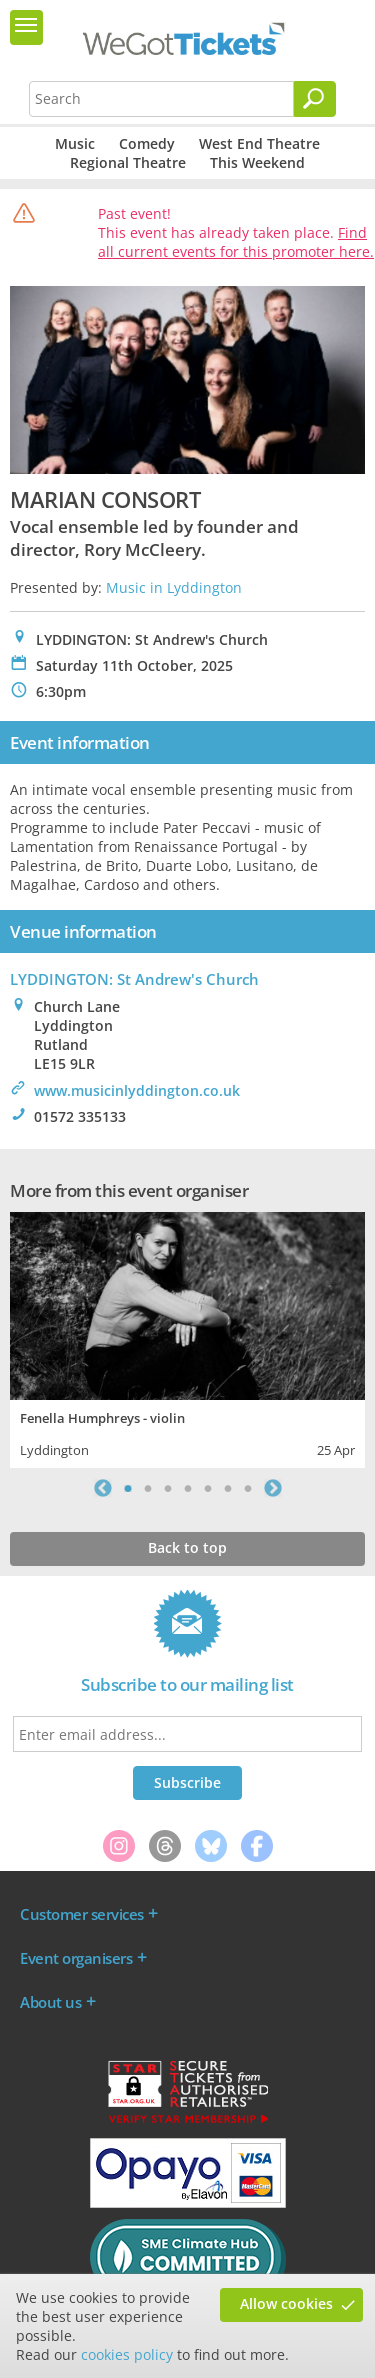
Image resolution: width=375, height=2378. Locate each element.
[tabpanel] (187, 1337)
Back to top (187, 1547)
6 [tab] (228, 1488)
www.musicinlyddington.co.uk (137, 1090)
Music (75, 143)
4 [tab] (188, 1488)
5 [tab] (208, 1488)
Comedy (147, 143)
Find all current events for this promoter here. (236, 242)
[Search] (315, 99)
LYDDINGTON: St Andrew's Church (134, 979)
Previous (103, 1488)
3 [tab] (168, 1488)
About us (50, 2002)
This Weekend (257, 162)
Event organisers (76, 1958)
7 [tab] (248, 1488)
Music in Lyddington (174, 587)
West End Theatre (259, 143)
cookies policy (127, 2354)
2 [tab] (148, 1488)
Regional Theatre (128, 162)
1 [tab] (128, 1488)
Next (273, 1488)
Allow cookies (286, 2303)
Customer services (82, 1914)
